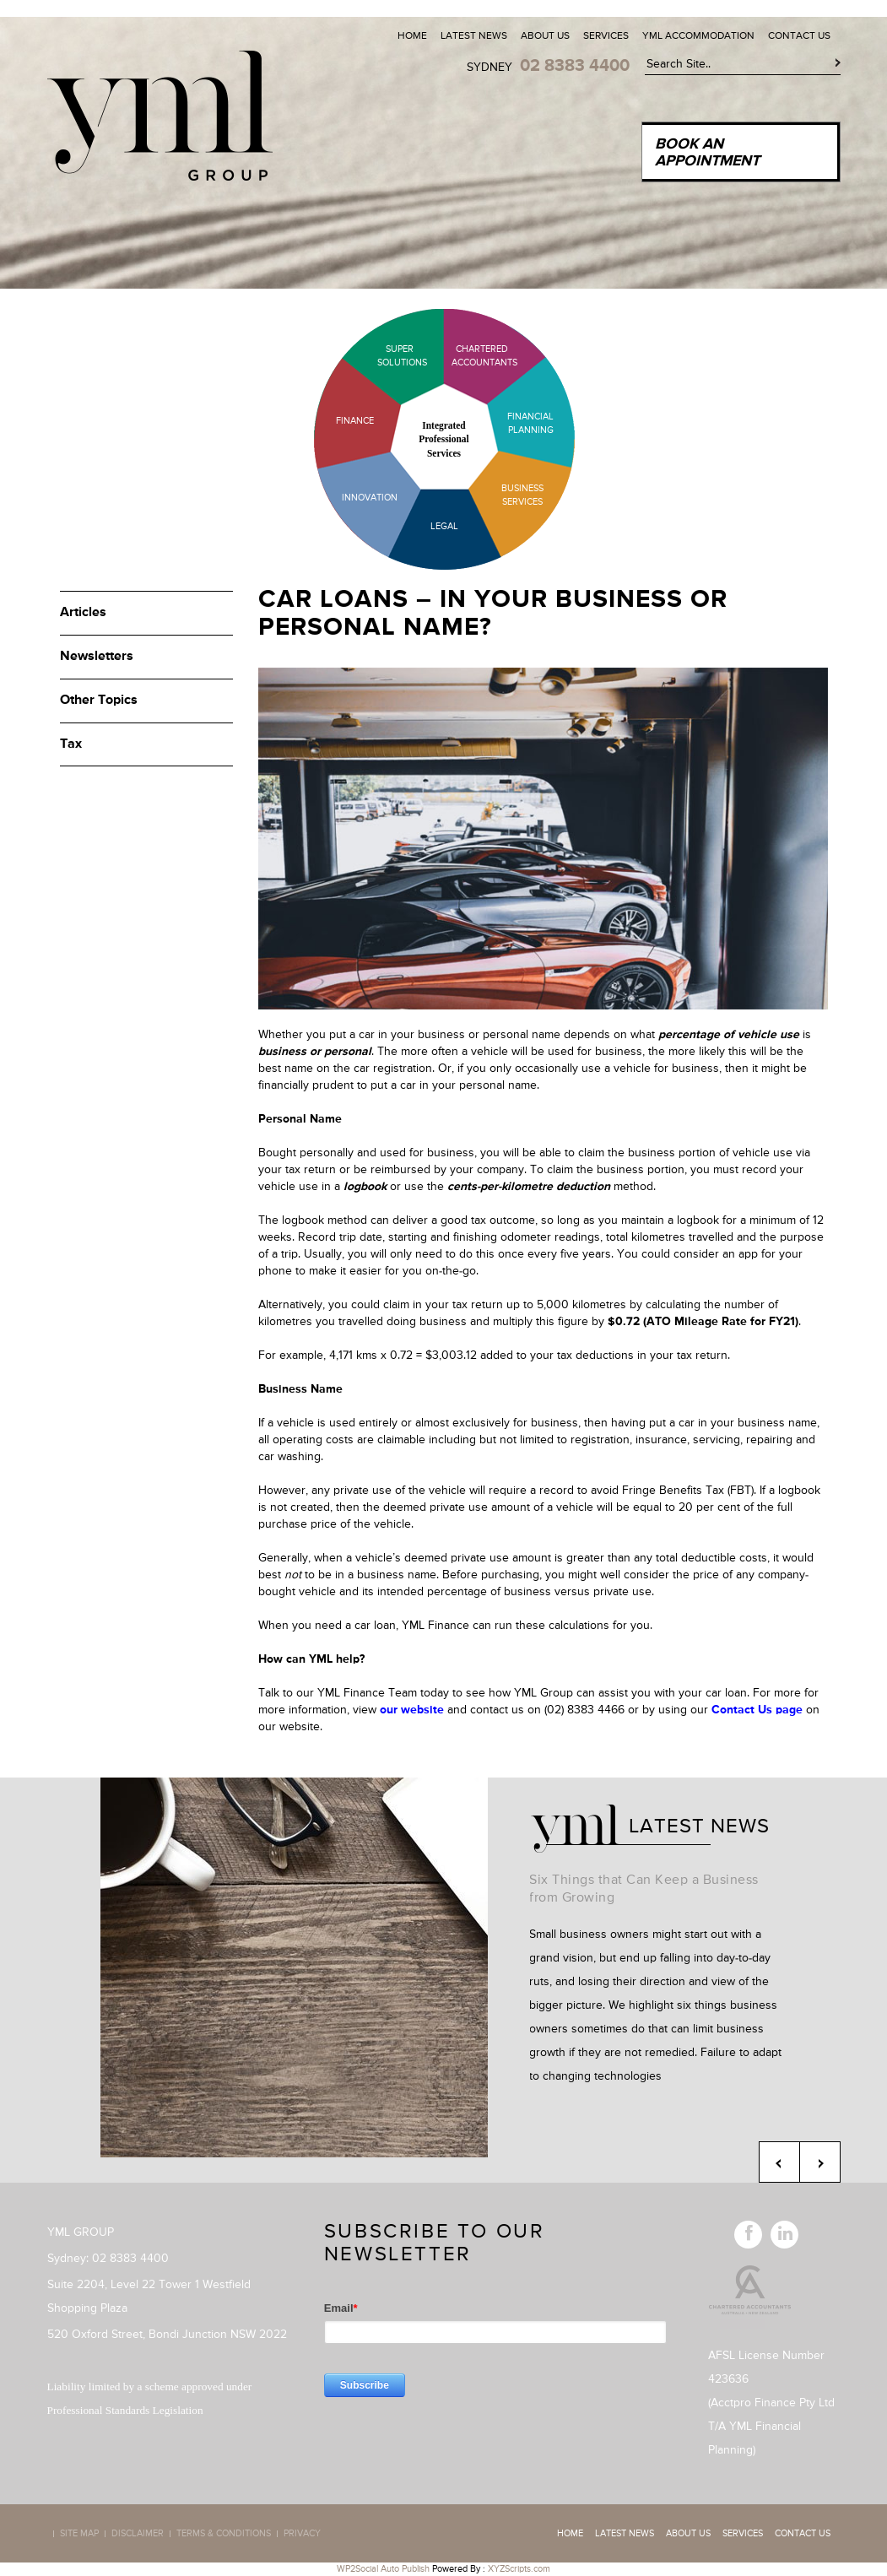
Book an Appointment (707, 153)
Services (606, 36)
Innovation (370, 497)
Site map (79, 2533)
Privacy (302, 2533)
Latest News (474, 36)
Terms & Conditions (223, 2533)
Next (820, 2162)
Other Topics (99, 700)
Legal (444, 526)
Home (412, 36)
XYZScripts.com (519, 2568)
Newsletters (96, 656)
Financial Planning (530, 423)
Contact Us (799, 36)
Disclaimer (137, 2533)
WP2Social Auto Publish (383, 2568)
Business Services (522, 495)
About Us (545, 36)
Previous (779, 2162)
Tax (71, 744)
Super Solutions (389, 355)
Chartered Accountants (470, 355)
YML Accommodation (698, 36)
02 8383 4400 (575, 65)
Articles (83, 613)
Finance (355, 420)
